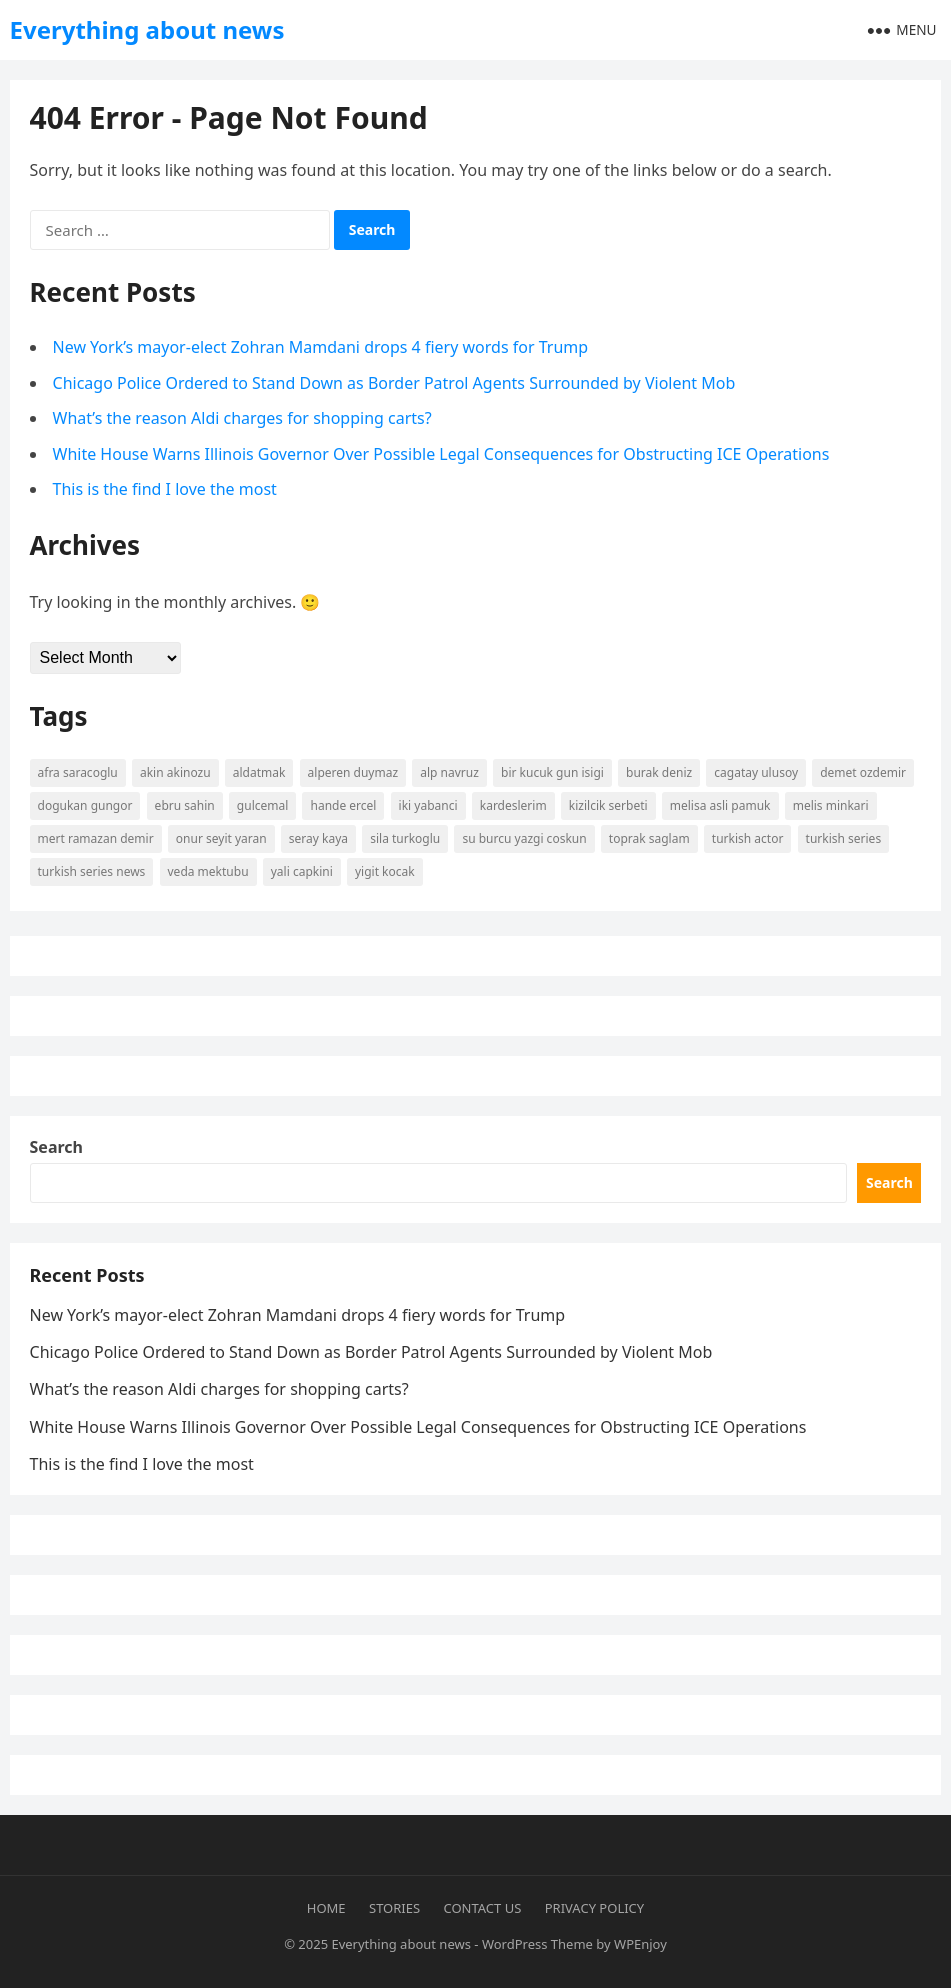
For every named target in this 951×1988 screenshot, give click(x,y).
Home (326, 1908)
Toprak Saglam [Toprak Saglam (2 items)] (649, 838)
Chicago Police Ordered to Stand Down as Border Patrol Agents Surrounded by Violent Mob (394, 383)
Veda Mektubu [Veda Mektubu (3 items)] (208, 871)
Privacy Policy (594, 1908)
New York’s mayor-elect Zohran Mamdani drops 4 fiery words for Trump (321, 347)
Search (56, 1147)
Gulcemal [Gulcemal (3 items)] (262, 805)
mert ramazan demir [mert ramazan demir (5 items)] (96, 838)
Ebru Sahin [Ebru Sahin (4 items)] (185, 805)
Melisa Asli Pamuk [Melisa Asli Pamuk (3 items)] (720, 805)
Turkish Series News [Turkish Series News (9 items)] (92, 871)
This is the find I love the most (165, 489)
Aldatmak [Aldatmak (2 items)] (259, 772)
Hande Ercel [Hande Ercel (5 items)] (343, 805)
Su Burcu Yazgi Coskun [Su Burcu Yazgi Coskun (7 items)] (524, 838)
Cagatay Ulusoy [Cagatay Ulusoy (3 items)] (756, 772)
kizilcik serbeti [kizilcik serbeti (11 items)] (608, 805)
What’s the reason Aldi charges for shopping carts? (242, 418)
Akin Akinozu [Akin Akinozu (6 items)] (175, 772)
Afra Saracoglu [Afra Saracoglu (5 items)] (78, 772)
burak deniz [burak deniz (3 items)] (659, 772)
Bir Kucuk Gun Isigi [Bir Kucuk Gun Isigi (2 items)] (552, 772)
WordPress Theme (537, 1944)
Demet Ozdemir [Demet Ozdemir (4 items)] (863, 772)
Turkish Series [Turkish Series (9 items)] (844, 838)
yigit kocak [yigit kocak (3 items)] (385, 871)
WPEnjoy (640, 1944)
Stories (394, 1908)
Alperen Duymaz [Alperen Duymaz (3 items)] (353, 772)
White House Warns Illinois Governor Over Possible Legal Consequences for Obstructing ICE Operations (441, 454)
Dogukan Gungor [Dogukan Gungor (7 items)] (85, 805)
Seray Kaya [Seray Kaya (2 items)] (318, 838)
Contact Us (483, 1908)
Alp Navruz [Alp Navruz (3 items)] (449, 772)
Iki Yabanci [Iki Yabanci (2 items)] (428, 805)
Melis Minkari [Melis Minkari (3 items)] (831, 805)
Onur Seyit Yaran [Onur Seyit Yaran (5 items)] (221, 838)
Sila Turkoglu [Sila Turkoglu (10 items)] (405, 838)
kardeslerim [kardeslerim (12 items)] (513, 805)
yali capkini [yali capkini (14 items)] (302, 871)
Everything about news (147, 29)
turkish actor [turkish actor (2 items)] (748, 838)
